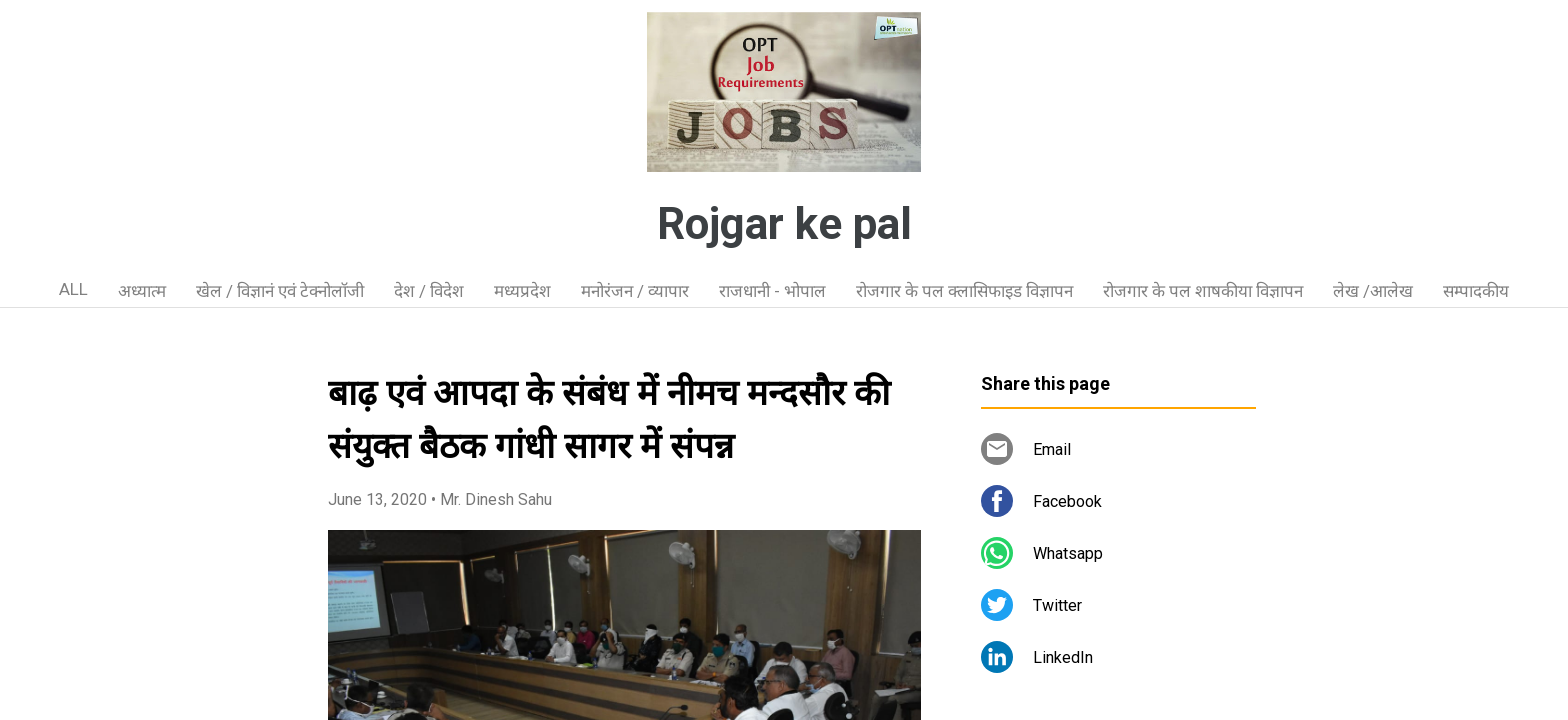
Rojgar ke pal (784, 224)
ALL (73, 289)
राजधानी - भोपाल (772, 291)
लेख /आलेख (1373, 291)
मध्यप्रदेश (522, 291)
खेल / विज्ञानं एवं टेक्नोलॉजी (280, 291)
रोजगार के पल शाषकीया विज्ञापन (1203, 291)
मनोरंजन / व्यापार (635, 291)
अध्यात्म (142, 291)
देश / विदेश (429, 291)
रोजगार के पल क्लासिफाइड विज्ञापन (964, 291)
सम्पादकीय (1476, 291)
